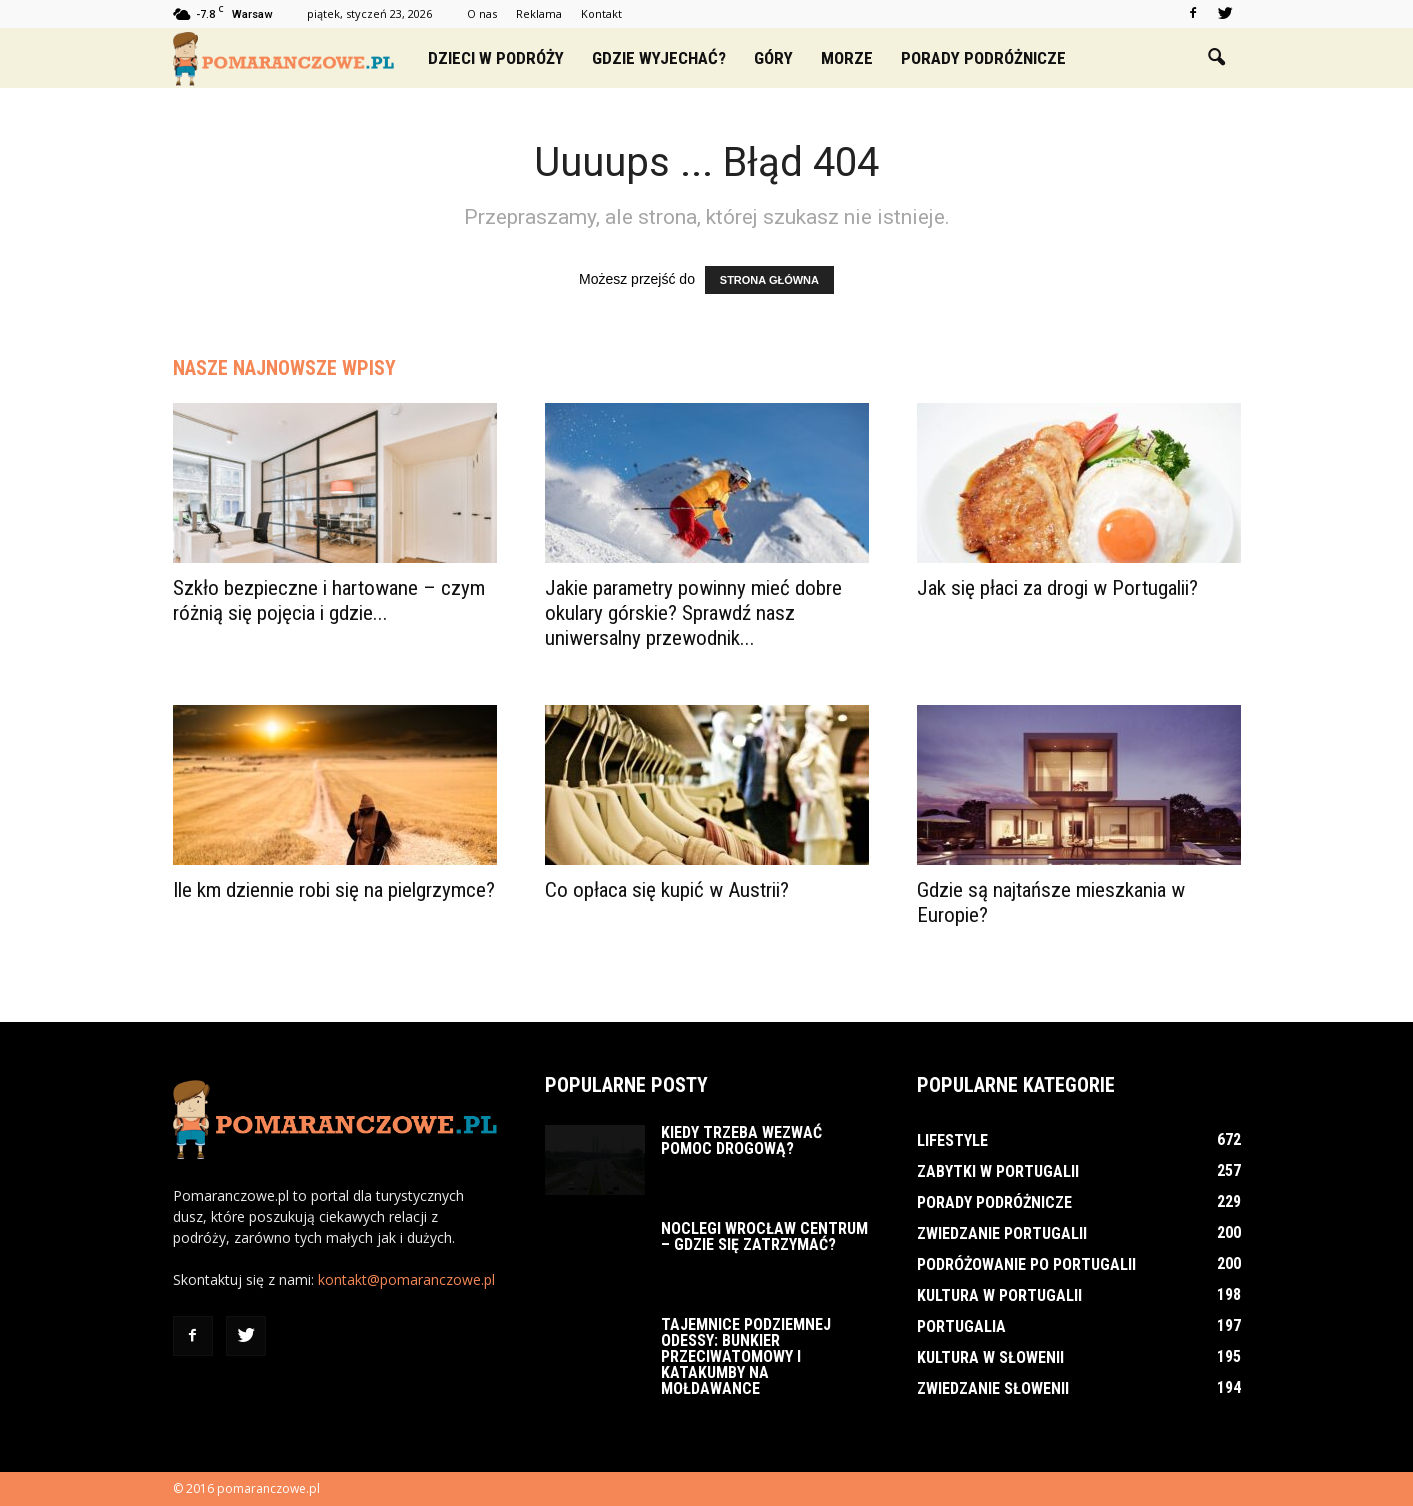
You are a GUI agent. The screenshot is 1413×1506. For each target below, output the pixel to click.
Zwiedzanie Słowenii (993, 1388)
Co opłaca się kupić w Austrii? (667, 890)
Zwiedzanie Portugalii (1002, 1233)
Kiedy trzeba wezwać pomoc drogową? (741, 1140)
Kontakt (601, 13)
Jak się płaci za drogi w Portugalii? (1057, 588)
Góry (773, 58)
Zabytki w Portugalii (998, 1171)
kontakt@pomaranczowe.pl (406, 1279)
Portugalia (961, 1326)
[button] (1217, 58)
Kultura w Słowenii (990, 1357)
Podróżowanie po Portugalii (1026, 1264)
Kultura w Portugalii (999, 1295)
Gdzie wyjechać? (659, 58)
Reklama (539, 13)
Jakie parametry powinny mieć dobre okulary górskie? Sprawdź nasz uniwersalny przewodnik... (693, 613)
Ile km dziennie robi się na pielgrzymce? (334, 890)
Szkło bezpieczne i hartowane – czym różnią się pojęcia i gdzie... (329, 600)
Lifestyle (952, 1140)
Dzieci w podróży (496, 58)
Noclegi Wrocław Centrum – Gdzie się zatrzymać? (764, 1236)
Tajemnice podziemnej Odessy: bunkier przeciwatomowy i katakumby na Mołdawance (746, 1356)
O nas (482, 13)
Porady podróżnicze (983, 58)
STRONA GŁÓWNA (769, 280)
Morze (847, 58)
